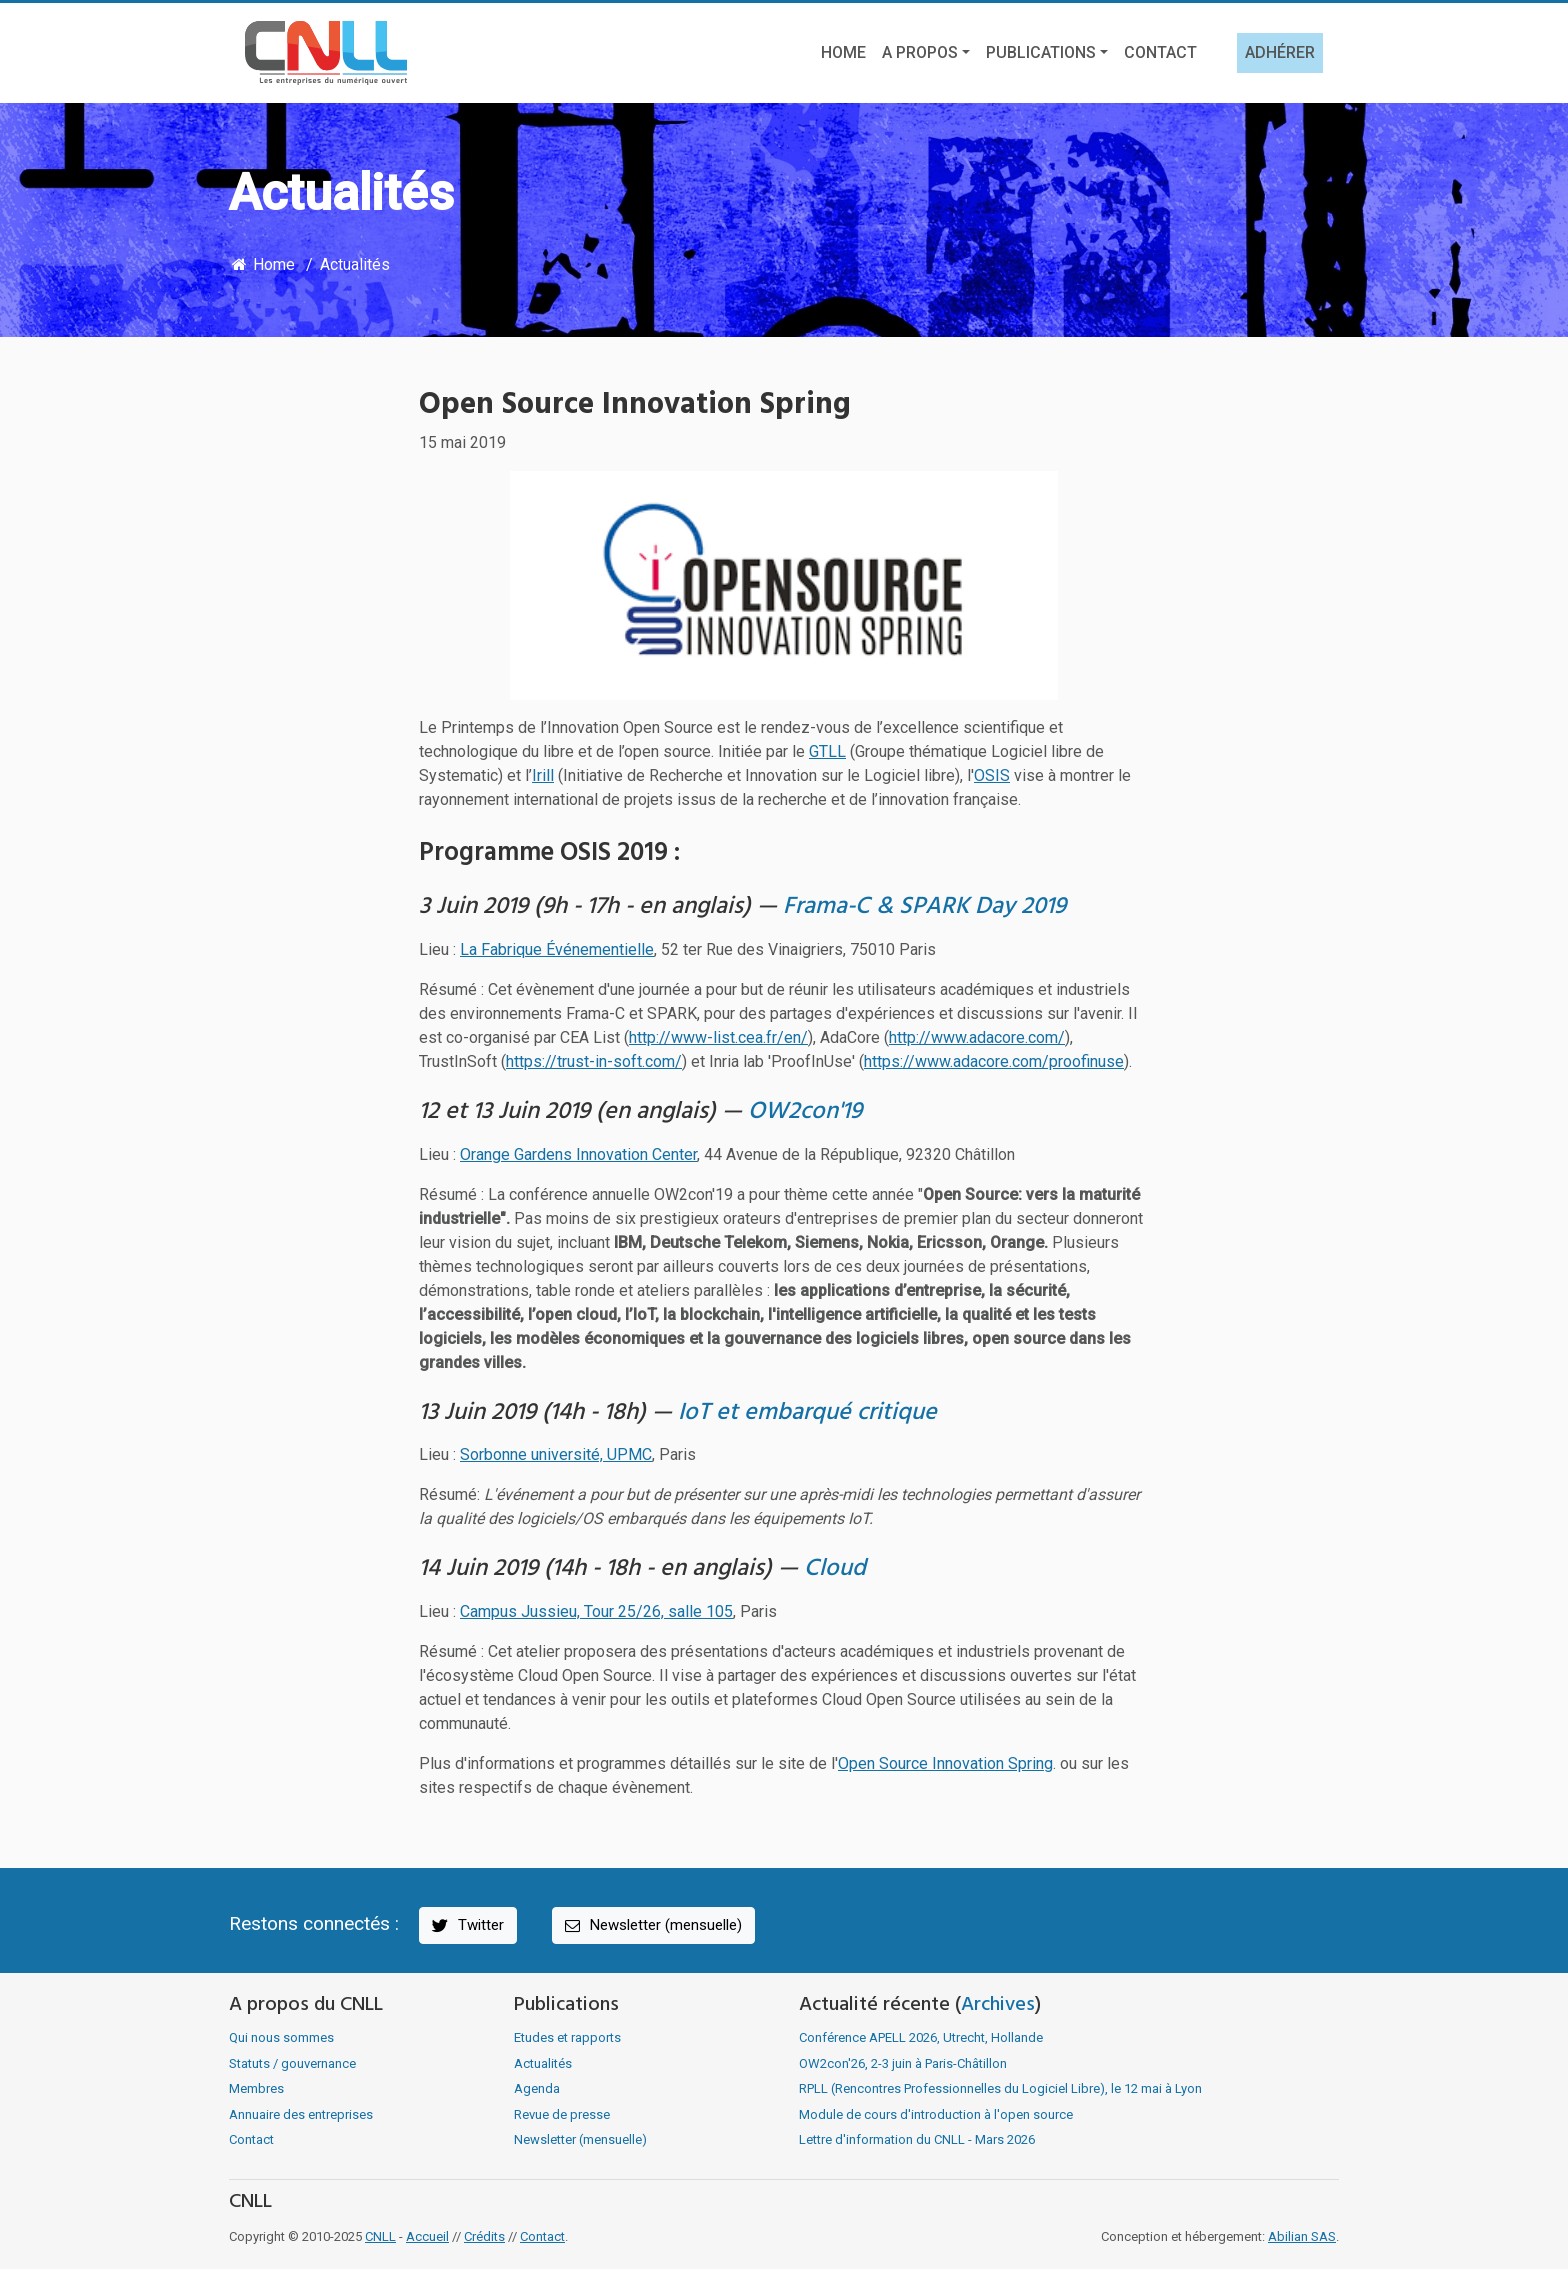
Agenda (537, 2088)
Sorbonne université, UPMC (556, 1454)
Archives (998, 2005)
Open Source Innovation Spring (945, 1763)
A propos (920, 52)
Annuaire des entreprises (301, 2114)
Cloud (835, 1569)
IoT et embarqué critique (807, 1413)
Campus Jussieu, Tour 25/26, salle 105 (596, 1611)
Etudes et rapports (567, 2037)
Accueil (427, 2236)
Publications (1041, 52)
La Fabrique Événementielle (557, 949)
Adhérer (1280, 52)
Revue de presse (562, 2114)
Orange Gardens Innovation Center (578, 1154)
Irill (543, 775)
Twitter (466, 1925)
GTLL (827, 751)
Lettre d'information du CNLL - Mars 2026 (917, 2139)
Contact (1160, 52)
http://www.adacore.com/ (977, 1037)
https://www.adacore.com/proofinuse (994, 1061)
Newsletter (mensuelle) (652, 1925)
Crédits (484, 2236)
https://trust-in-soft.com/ (594, 1061)
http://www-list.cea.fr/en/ (718, 1037)
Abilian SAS (1302, 2236)
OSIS (992, 775)
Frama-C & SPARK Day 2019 (924, 907)
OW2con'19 (805, 1112)
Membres (256, 2088)
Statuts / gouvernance (292, 2063)
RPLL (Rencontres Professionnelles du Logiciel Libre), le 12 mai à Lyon (1000, 2088)
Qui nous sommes (281, 2037)
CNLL (380, 2236)
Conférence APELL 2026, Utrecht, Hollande (921, 2037)
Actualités (355, 264)
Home (843, 52)
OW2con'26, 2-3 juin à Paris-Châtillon (903, 2063)
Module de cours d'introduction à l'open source (936, 2114)
